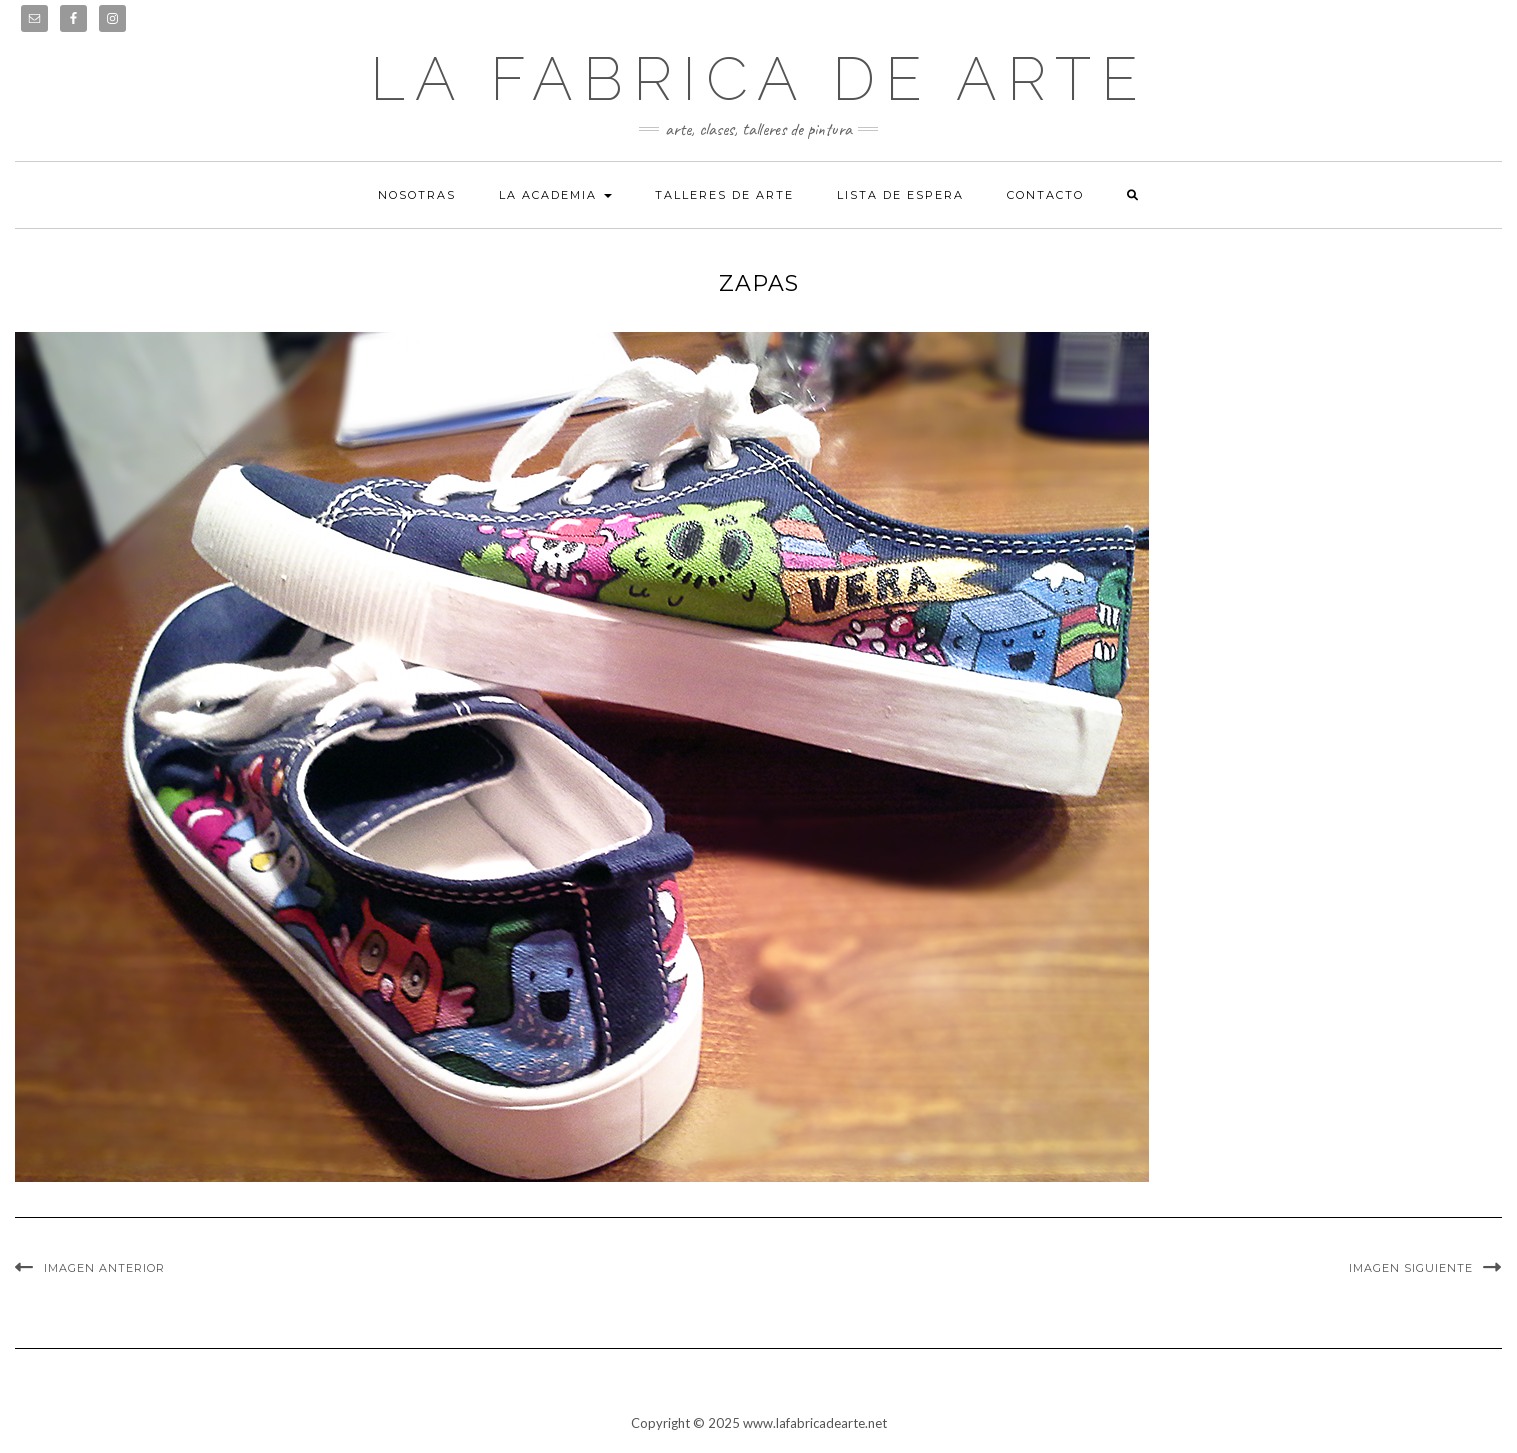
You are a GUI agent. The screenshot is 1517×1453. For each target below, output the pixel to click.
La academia (555, 195)
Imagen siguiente (1411, 1268)
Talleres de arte (724, 195)
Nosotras (417, 195)
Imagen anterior (104, 1268)
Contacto (1045, 195)
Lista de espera (900, 195)
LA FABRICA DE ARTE (759, 79)
